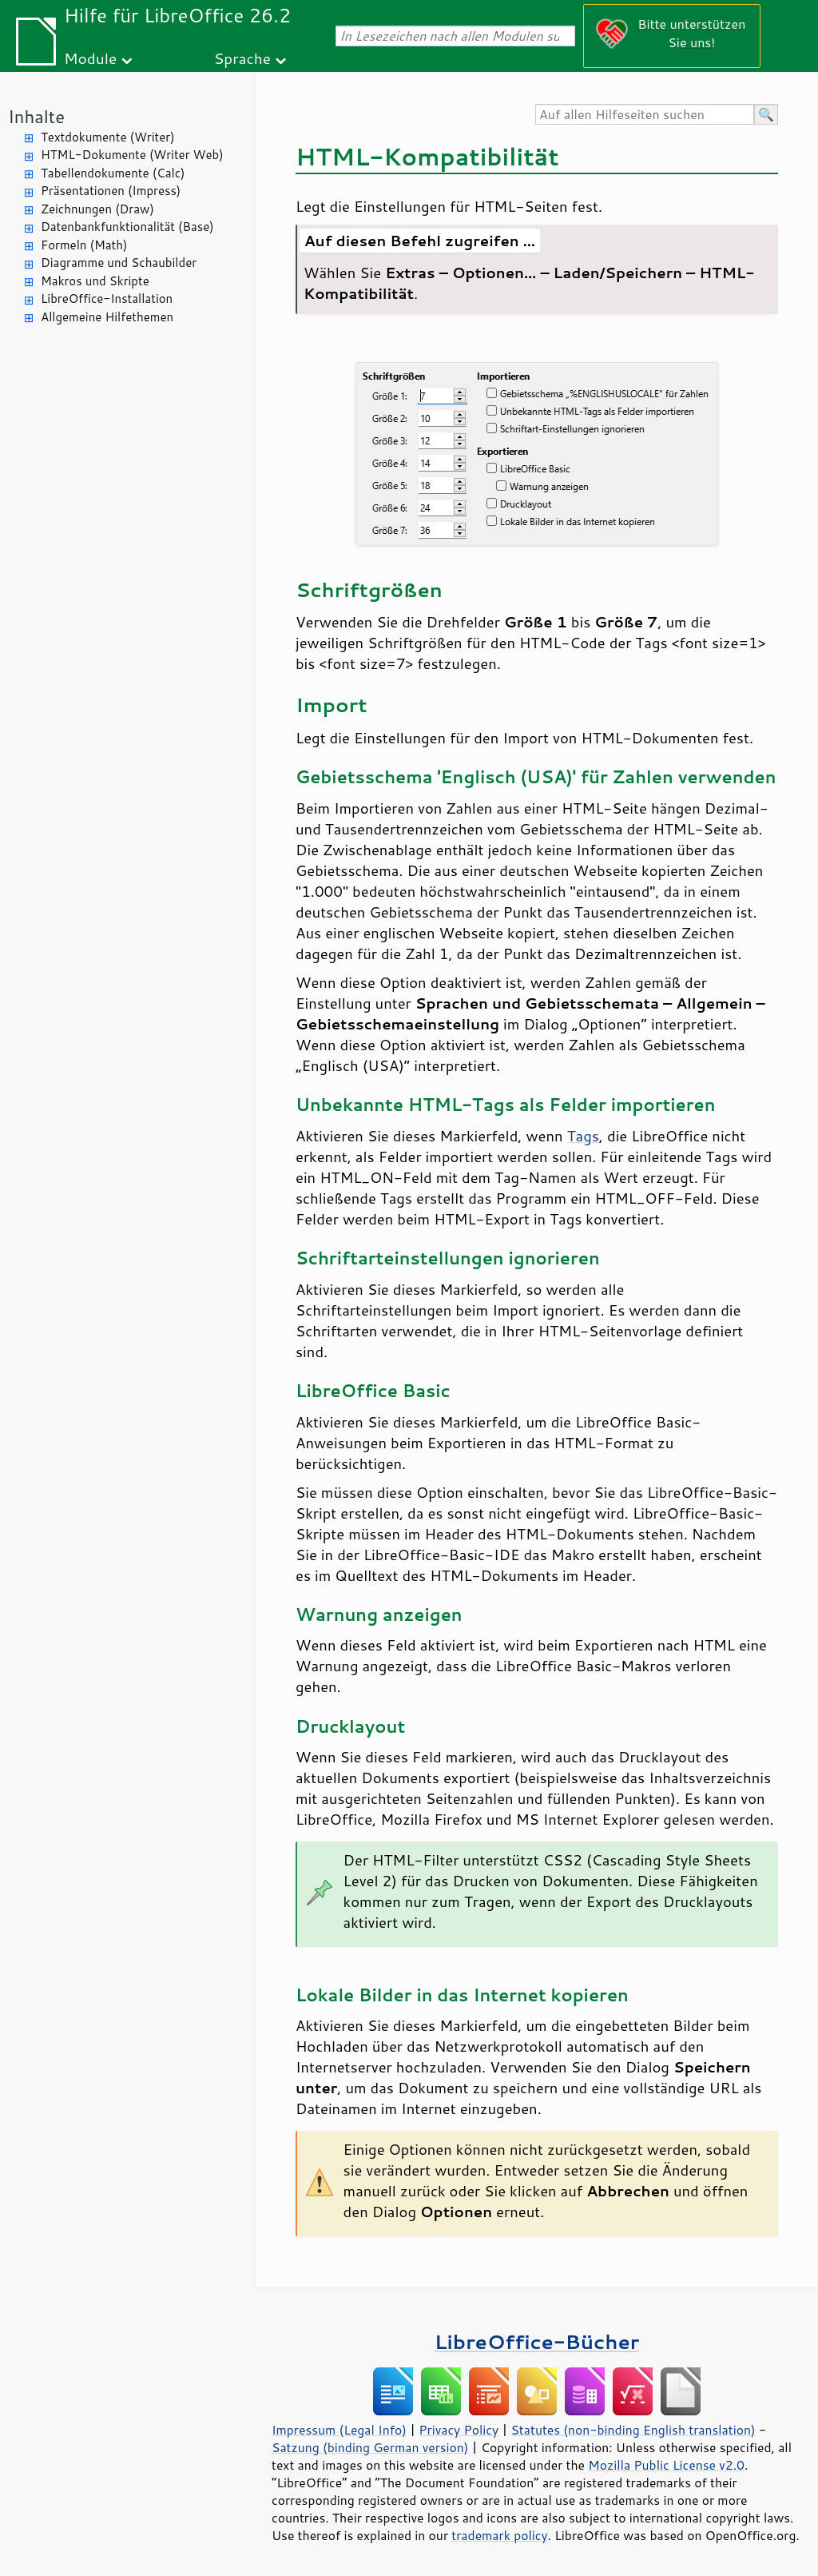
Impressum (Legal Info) (339, 2430)
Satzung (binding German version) (370, 2447)
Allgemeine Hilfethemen (107, 317)
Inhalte (36, 116)
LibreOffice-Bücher (537, 2341)
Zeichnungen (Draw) (97, 209)
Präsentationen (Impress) (111, 190)
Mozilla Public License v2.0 (666, 2465)
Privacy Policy (458, 2430)
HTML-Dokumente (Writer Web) (132, 154)
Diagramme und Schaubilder (119, 262)
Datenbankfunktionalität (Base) (127, 226)
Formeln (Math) (84, 245)
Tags (583, 1135)
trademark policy (499, 2535)
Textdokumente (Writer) (108, 137)
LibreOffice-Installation (107, 298)
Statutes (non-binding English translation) (632, 2430)
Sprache (242, 58)
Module (90, 58)
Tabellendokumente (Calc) (113, 173)
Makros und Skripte (95, 281)
